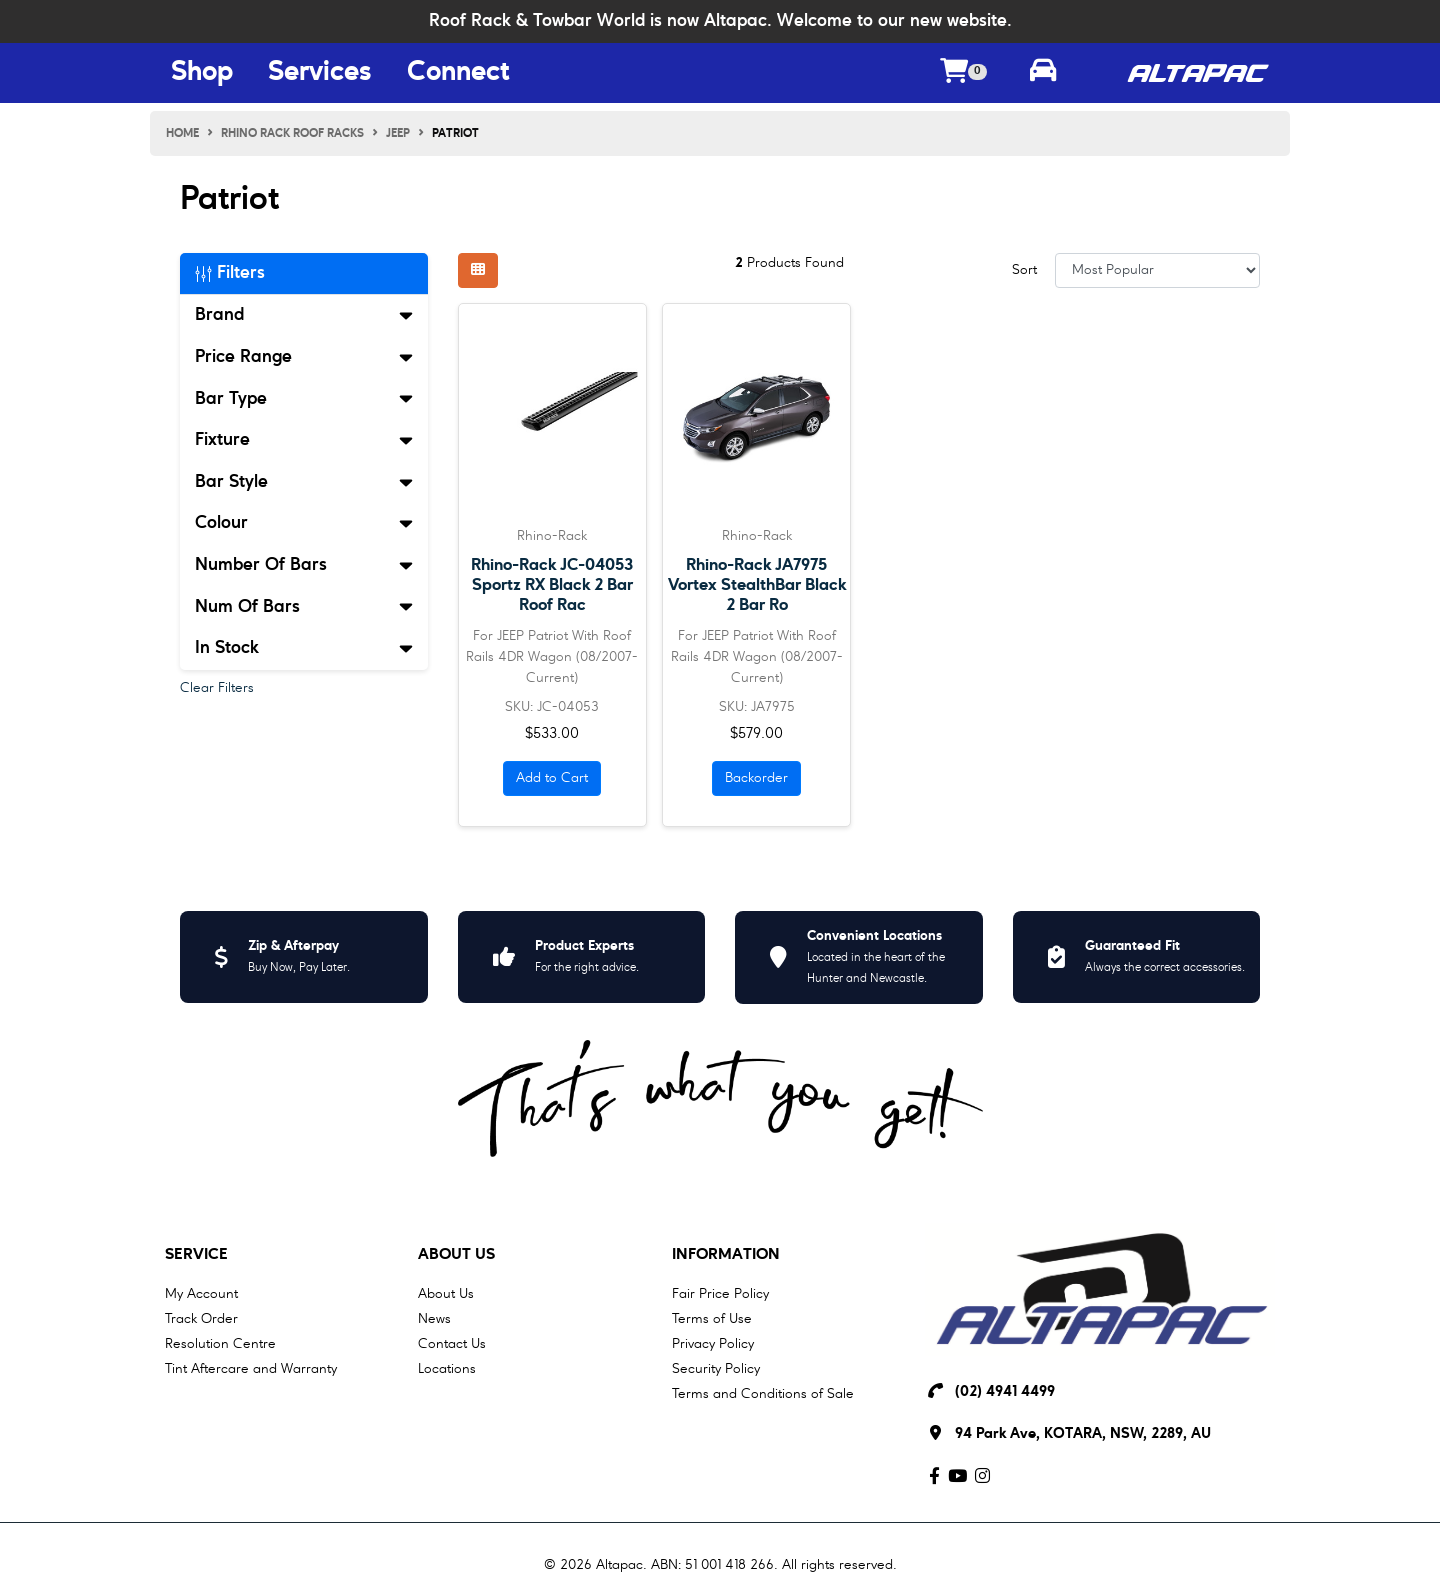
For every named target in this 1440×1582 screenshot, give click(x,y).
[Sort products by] (1157, 270)
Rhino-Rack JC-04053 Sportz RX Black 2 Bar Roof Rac (552, 585)
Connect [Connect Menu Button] (458, 73)
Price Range (304, 357)
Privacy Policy (713, 1344)
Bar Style (304, 482)
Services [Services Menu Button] (320, 73)
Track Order (201, 1319)
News (434, 1319)
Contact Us (452, 1344)
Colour (304, 523)
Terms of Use (712, 1319)
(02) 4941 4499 (1005, 1392)
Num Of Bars (304, 607)
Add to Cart (552, 778)
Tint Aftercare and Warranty (251, 1369)
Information (726, 1255)
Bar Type (304, 399)
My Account (201, 1294)
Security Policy (716, 1369)
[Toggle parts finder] (1043, 73)
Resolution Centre (220, 1344)
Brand (304, 315)
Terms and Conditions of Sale (763, 1394)
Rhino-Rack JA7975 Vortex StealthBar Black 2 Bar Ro (757, 585)
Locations (447, 1369)
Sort (1024, 270)
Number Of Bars (304, 565)
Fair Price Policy (720, 1294)
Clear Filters (217, 688)
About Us (456, 1255)
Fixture (304, 440)
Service (196, 1255)
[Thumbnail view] (478, 270)
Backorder (756, 778)
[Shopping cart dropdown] (964, 73)
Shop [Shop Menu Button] (202, 73)
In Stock (304, 648)
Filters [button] (230, 273)
